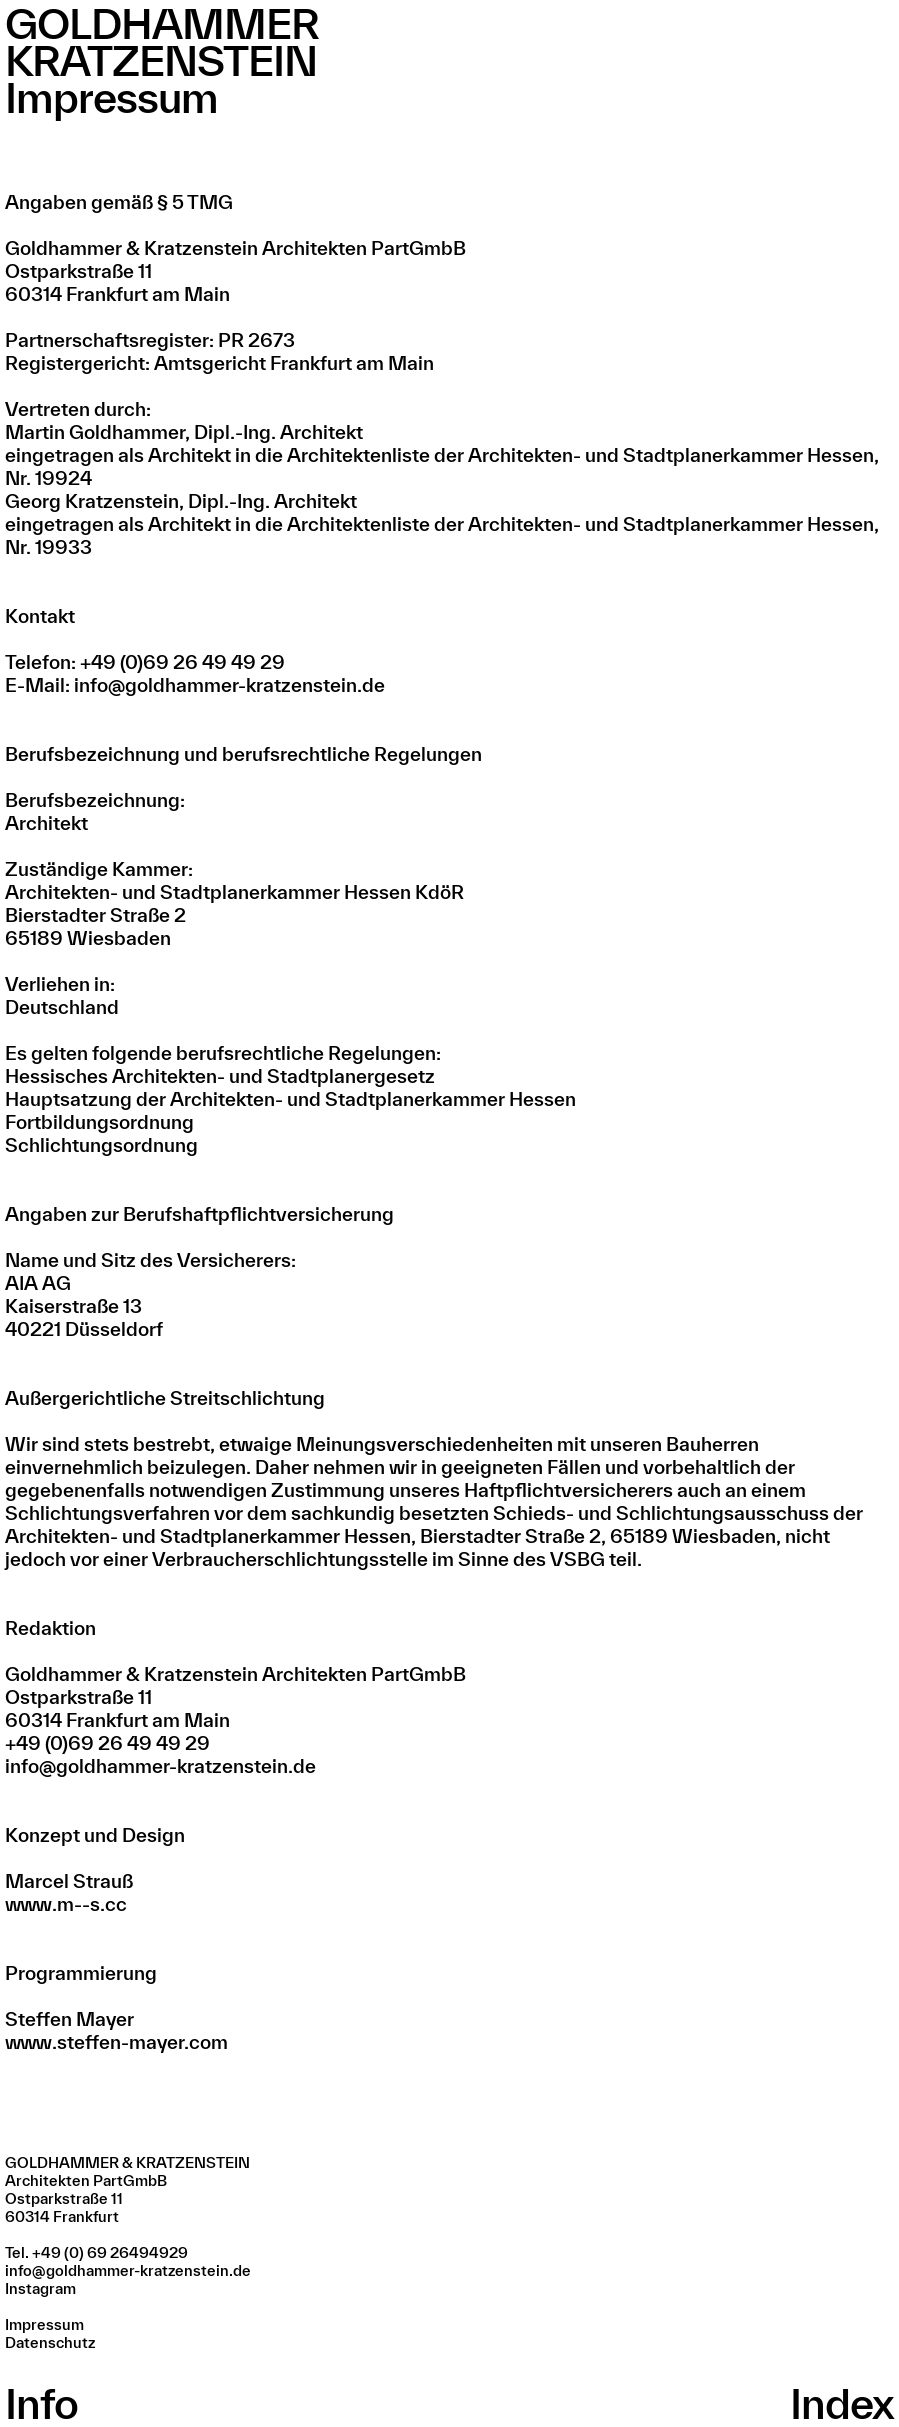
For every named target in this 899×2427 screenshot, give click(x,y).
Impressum (44, 2324)
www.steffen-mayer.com (116, 2042)
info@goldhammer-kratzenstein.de (128, 2270)
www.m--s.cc (66, 1904)
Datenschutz (50, 2342)
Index (842, 2403)
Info (41, 2403)
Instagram (40, 2288)
